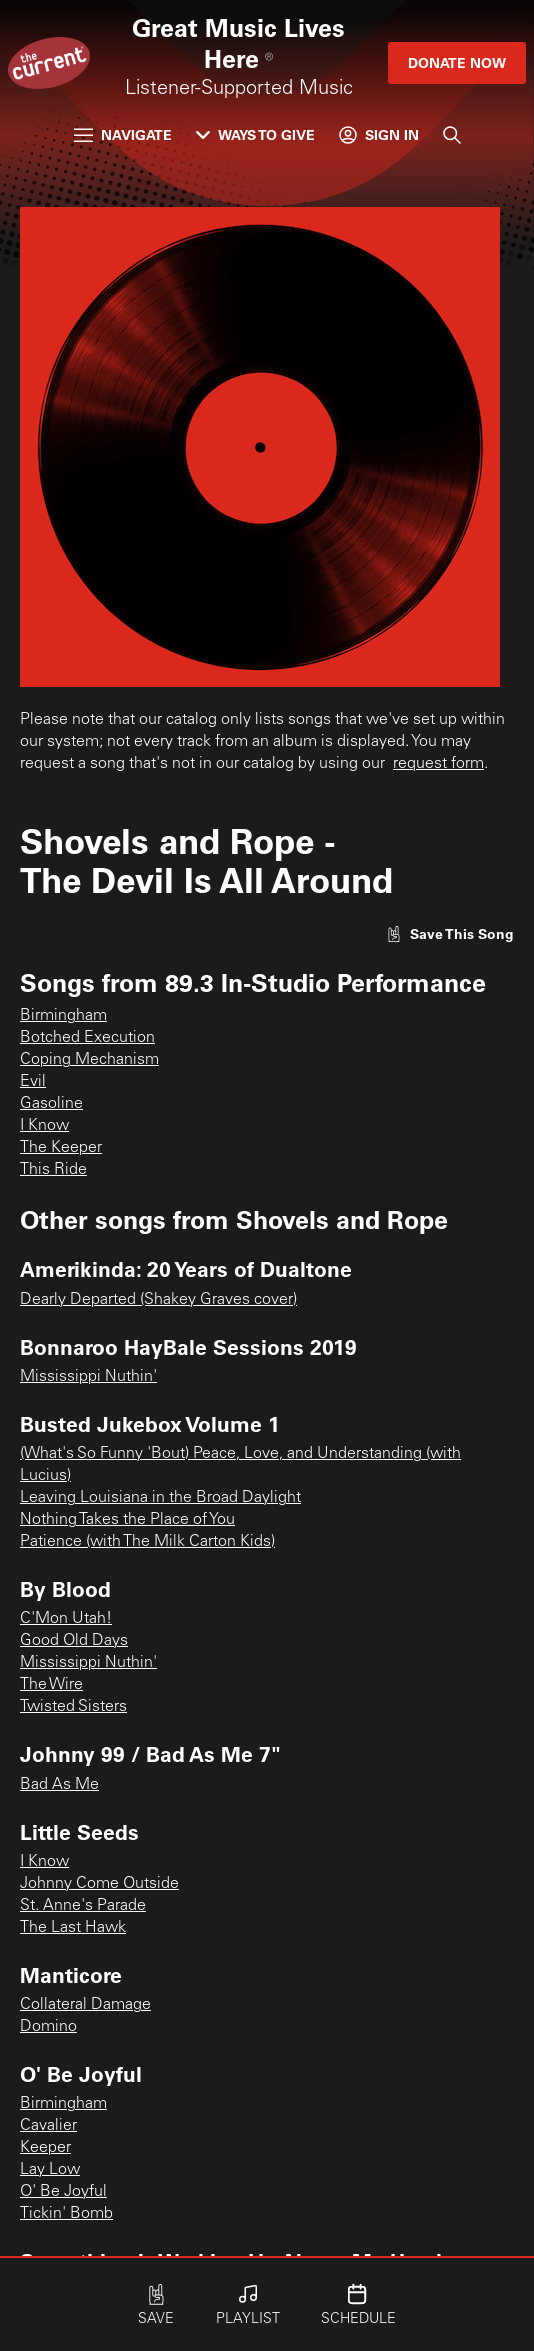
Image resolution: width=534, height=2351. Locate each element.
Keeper (45, 2148)
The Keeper (61, 1148)
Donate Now (457, 62)
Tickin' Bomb (66, 2214)
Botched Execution (87, 1038)
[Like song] (450, 933)
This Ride (53, 1170)
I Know (44, 1126)
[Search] (452, 135)
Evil (33, 1082)
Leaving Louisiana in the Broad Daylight (160, 1498)
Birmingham (63, 1016)
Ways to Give (255, 134)
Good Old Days (74, 1641)
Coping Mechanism (89, 1060)
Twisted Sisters (73, 1707)
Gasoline (51, 1104)
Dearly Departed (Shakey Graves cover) (158, 1300)
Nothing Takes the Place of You (127, 1520)
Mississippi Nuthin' (88, 1377)
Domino (48, 2027)
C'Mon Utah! (66, 1619)
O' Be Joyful (63, 2192)
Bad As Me (59, 1785)
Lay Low (50, 2170)
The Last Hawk (73, 1928)
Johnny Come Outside (99, 1884)
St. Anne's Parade (83, 1906)
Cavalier (48, 2126)
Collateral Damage (85, 2005)
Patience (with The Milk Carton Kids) (147, 1542)
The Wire (51, 1685)
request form (438, 764)
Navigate (123, 134)
